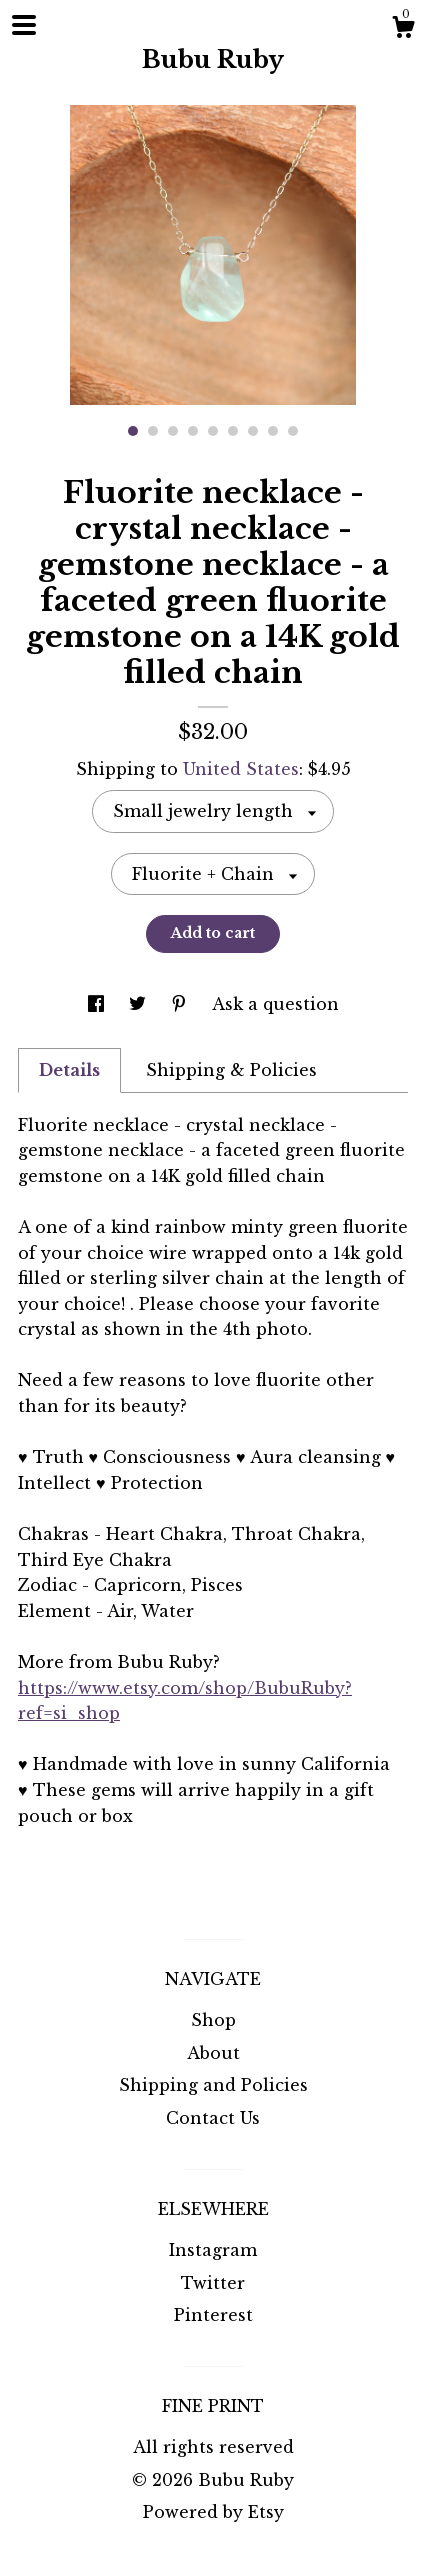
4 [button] (193, 431)
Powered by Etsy (213, 2512)
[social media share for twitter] (140, 1004)
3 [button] (173, 431)
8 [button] (273, 431)
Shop (213, 2020)
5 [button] (213, 431)
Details (69, 1070)
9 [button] (293, 431)
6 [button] (233, 431)
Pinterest (213, 2315)
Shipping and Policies (213, 2085)
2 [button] (153, 431)
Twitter (213, 2283)
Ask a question (275, 1004)
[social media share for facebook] (98, 1004)
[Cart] (403, 30)
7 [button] (253, 431)
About (213, 2053)
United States (241, 769)
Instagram (213, 2250)
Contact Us (213, 2118)
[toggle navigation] (24, 25)
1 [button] (133, 431)
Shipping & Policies (231, 1070)
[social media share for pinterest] (181, 1004)
